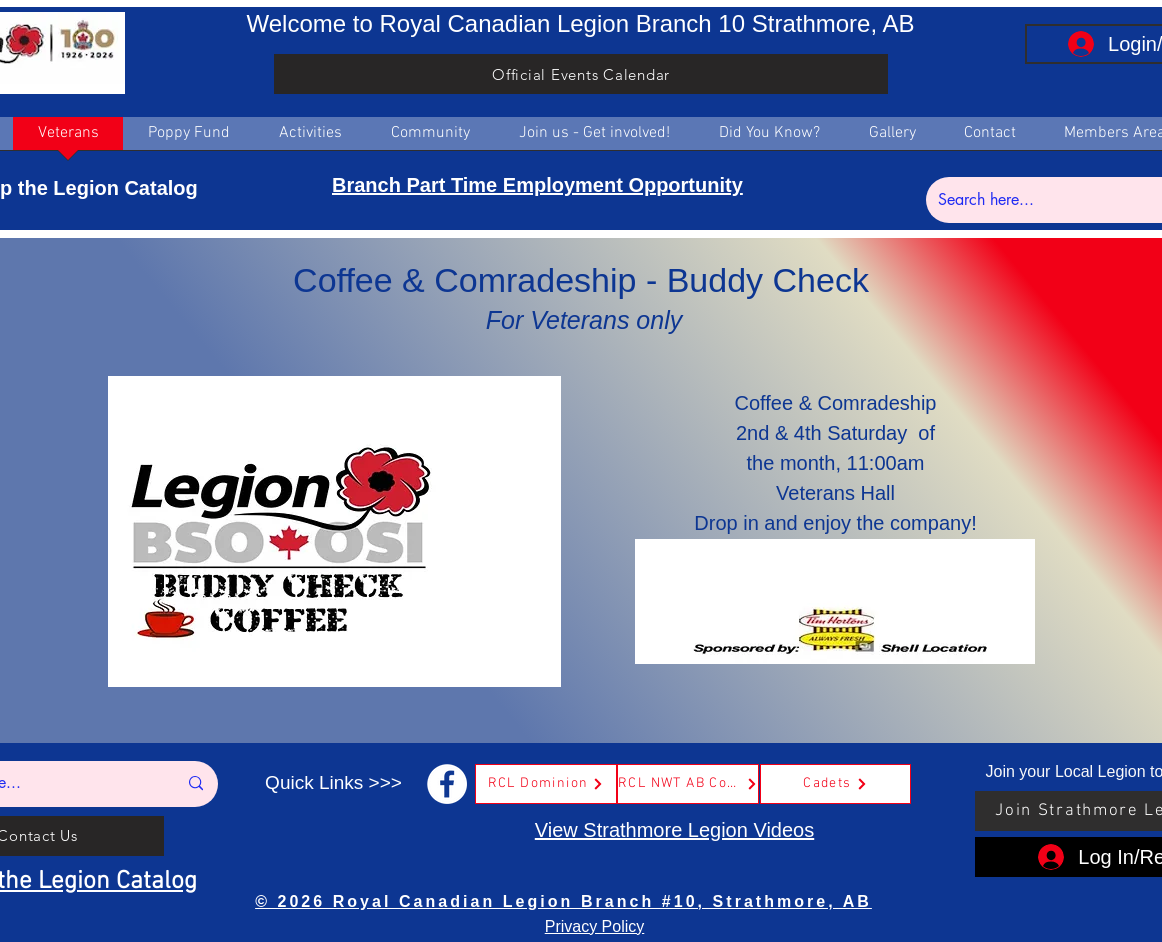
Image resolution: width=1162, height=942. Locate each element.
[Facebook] (447, 784)
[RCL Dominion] (546, 784)
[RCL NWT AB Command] (688, 784)
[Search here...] (1049, 200)
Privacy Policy (595, 926)
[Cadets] (835, 784)
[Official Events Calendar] (581, 74)
